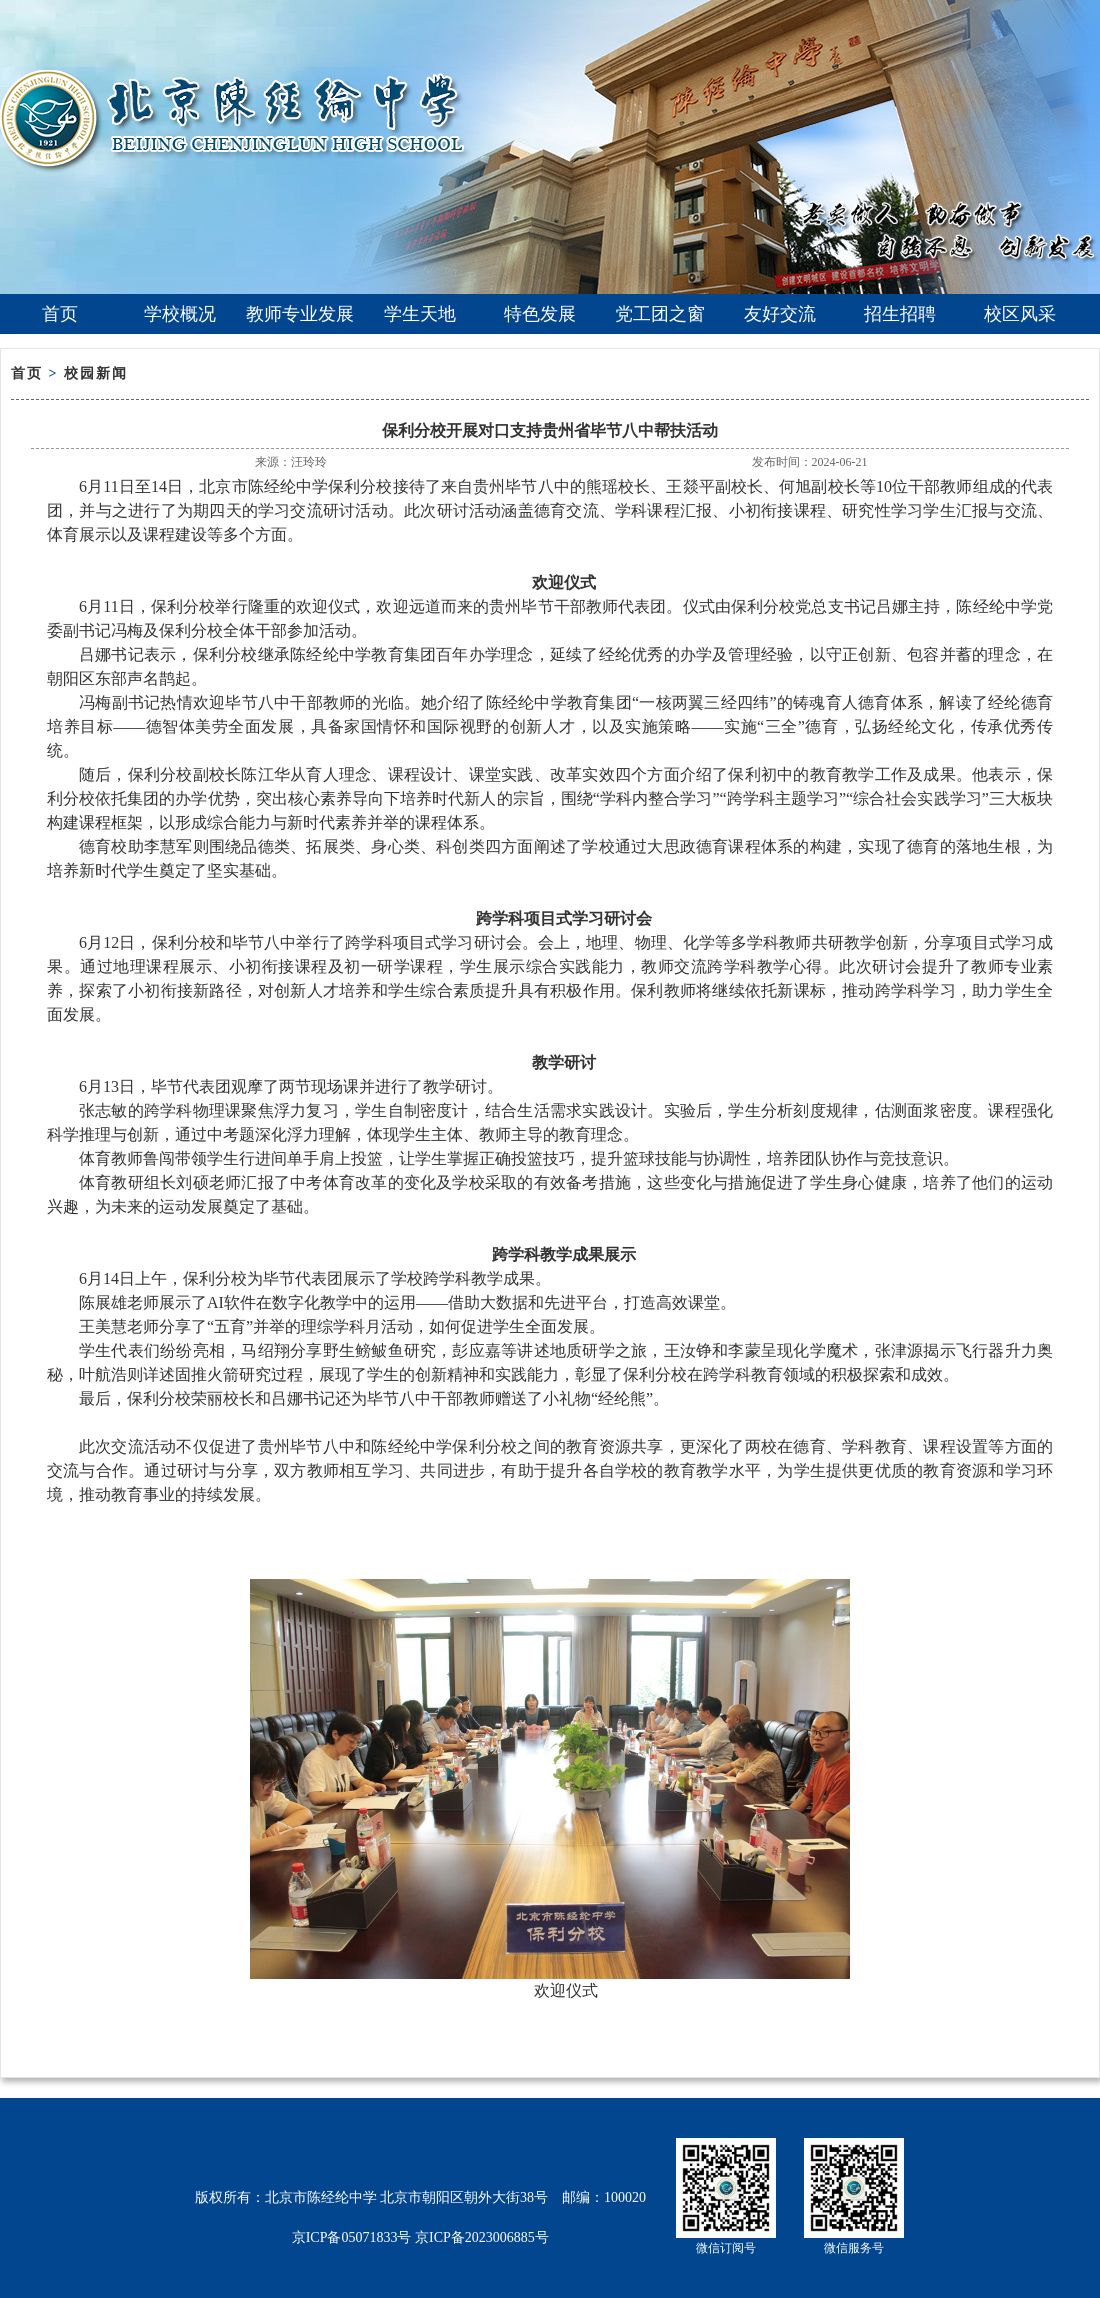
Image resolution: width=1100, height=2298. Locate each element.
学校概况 (180, 314)
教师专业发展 (300, 314)
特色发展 (540, 314)
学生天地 (420, 314)
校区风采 (1020, 314)
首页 (60, 314)
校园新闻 (96, 373)
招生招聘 (900, 314)
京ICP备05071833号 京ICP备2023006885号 (420, 2237)
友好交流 (780, 314)
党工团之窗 (660, 314)
